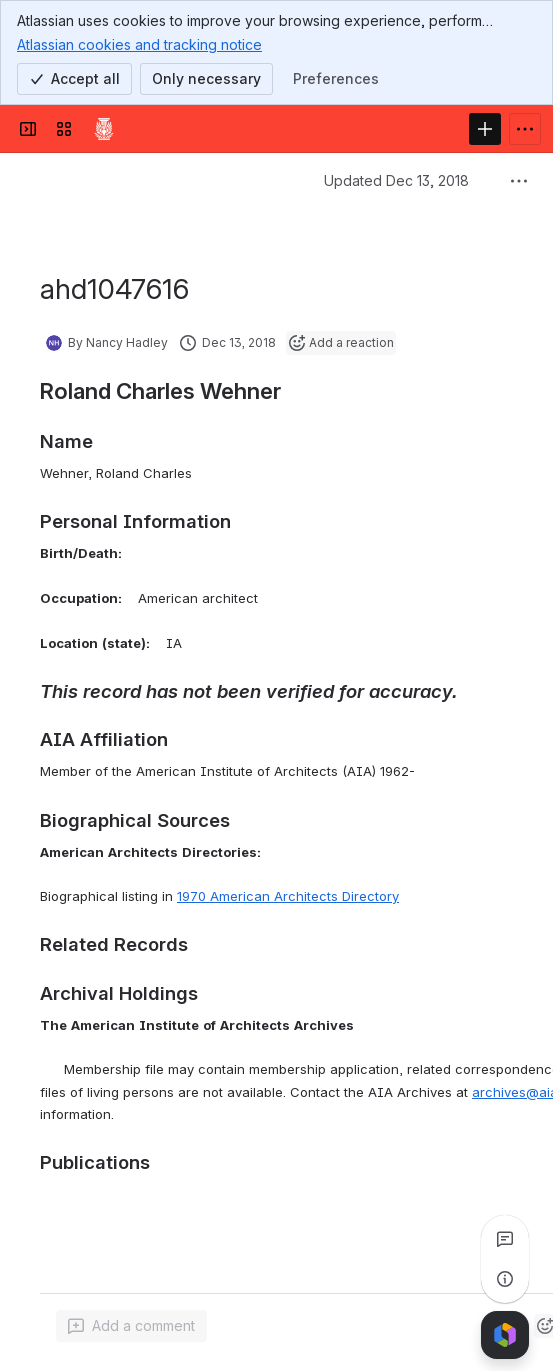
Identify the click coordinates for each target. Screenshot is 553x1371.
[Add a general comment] (131, 1326)
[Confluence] (104, 129)
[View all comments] (505, 1239)
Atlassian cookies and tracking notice (139, 44)
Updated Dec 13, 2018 (396, 180)
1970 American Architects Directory (288, 896)
